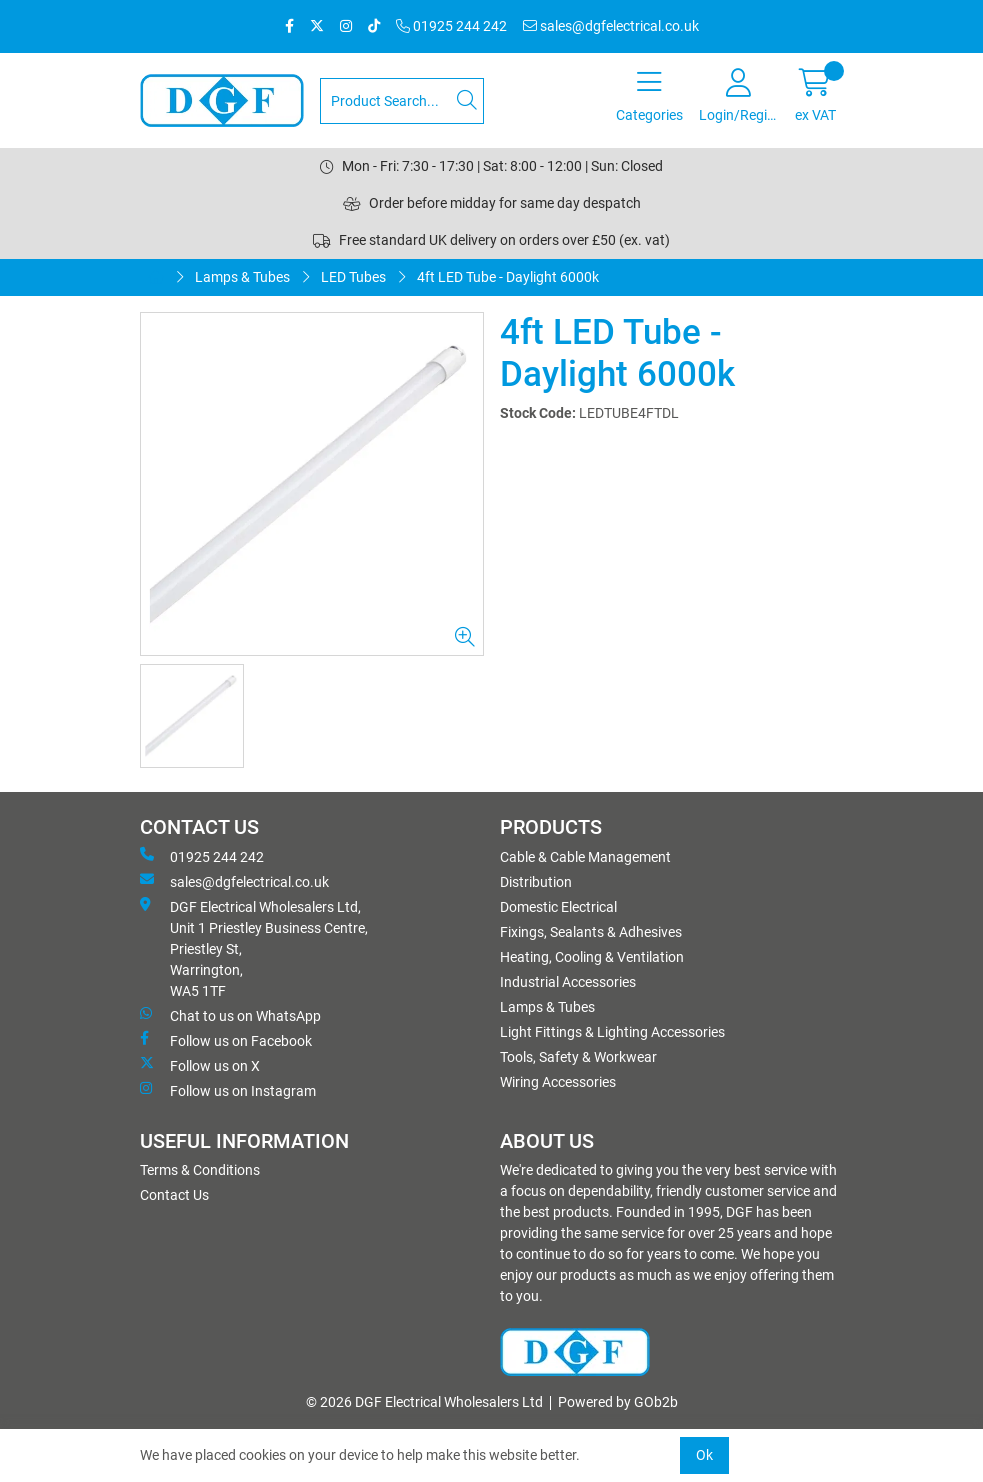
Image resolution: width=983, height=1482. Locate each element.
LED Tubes (353, 277)
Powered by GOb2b (618, 1402)
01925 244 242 (451, 26)
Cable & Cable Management (585, 857)
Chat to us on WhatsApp (230, 1015)
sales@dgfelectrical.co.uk (611, 26)
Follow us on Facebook (226, 1040)
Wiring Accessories (558, 1082)
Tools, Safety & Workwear (578, 1057)
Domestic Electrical (558, 907)
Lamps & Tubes (242, 277)
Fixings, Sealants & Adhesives (591, 932)
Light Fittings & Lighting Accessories (612, 1032)
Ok (704, 1455)
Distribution (536, 882)
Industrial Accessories (568, 982)
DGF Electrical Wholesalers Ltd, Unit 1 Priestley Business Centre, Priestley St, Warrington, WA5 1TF (254, 948)
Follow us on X (200, 1065)
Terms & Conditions (200, 1170)
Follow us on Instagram (228, 1090)
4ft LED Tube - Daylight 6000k (508, 277)
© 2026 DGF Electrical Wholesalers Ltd (424, 1402)
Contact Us (174, 1195)
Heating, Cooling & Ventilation (592, 957)
